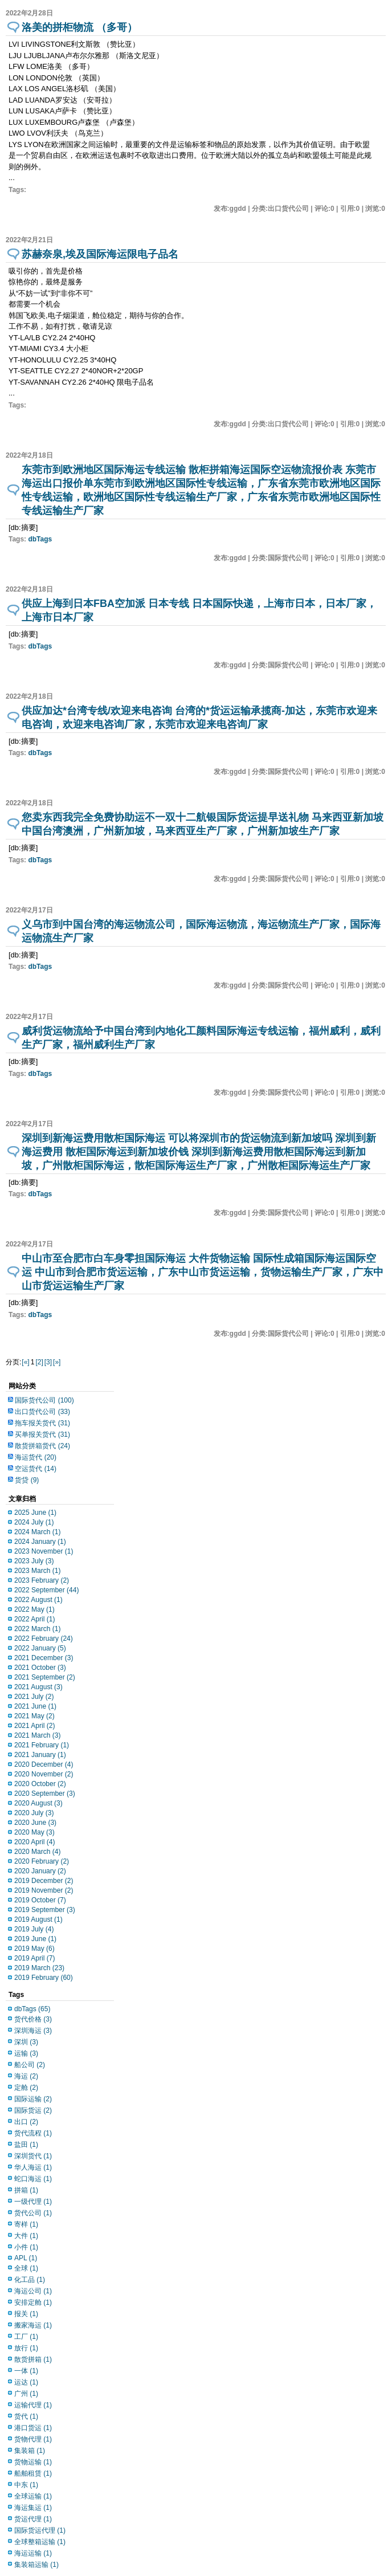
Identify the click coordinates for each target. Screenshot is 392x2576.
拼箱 (26, 2190)
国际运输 (33, 2099)
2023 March (37, 1571)
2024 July (34, 1522)
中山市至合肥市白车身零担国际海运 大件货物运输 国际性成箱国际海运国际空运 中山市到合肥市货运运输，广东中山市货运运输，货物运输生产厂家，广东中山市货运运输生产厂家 (202, 1272)
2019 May (34, 1949)
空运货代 (35, 1469)
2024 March (37, 1532)
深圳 (26, 2042)
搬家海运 (33, 2325)
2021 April (34, 1726)
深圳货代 (33, 2156)
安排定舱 (33, 2302)
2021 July (34, 1697)
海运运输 (33, 2553)
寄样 (26, 2224)
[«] (25, 1362)
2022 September (46, 1590)
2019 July (34, 1929)
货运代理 (33, 2519)
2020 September (44, 1794)
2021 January (40, 1755)
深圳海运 (33, 2031)
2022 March (37, 1629)
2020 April (34, 1842)
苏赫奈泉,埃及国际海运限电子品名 (100, 254)
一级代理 (33, 2202)
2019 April (34, 1958)
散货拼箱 (33, 2359)
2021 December (43, 1658)
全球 (26, 2268)
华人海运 (33, 2167)
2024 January (40, 1542)
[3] (48, 1362)
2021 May (34, 1716)
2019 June (35, 1939)
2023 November (43, 1551)
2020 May (34, 1832)
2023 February (41, 1580)
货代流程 (33, 2133)
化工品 (29, 2280)
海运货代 (35, 1457)
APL (25, 2258)
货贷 (27, 1480)
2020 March (37, 1852)
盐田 (26, 2145)
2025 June (35, 1513)
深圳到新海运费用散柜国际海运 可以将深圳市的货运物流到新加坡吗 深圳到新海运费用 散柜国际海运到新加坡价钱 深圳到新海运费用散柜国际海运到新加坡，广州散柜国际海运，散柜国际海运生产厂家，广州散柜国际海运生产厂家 (199, 1151)
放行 (26, 2348)
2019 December (43, 1881)
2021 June (35, 1706)
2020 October (40, 1784)
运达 (26, 2382)
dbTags (40, 539)
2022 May (34, 1609)
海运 (26, 2076)
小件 (26, 2247)
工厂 (26, 2337)
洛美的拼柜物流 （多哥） (79, 27)
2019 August (38, 1919)
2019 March (39, 1968)
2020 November (43, 1774)
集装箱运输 (36, 2565)
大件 (26, 2236)
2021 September (44, 1677)
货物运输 (33, 2462)
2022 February (43, 1638)
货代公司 (33, 2213)
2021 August (38, 1687)
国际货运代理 (40, 2530)
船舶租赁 (33, 2473)
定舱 (26, 2088)
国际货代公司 (44, 1400)
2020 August (38, 1803)
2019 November (43, 1890)
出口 (26, 2122)
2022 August (38, 1600)
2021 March (37, 1735)
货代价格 (33, 2019)
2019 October (40, 1900)
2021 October (40, 1668)
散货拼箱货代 (42, 1446)
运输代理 (33, 2405)
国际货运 (33, 2110)
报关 (26, 2314)
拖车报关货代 (42, 1423)
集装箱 (29, 2451)
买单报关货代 (42, 1434)
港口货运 (33, 2428)
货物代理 (33, 2439)
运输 (26, 2053)
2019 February (43, 1978)
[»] (56, 1362)
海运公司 (33, 2291)
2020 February (41, 1861)
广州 (26, 2394)
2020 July (34, 1813)
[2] (39, 1362)
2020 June (35, 1823)
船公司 (29, 2065)
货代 (26, 2416)
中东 (26, 2485)
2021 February (41, 1745)
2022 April (34, 1619)
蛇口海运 (33, 2179)
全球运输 (33, 2496)
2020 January (40, 1871)
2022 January (40, 1648)
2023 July (34, 1561)
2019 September (44, 1910)
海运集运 (33, 2508)
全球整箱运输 (40, 2542)
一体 (26, 2371)
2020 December (43, 1764)
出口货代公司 (42, 1412)
